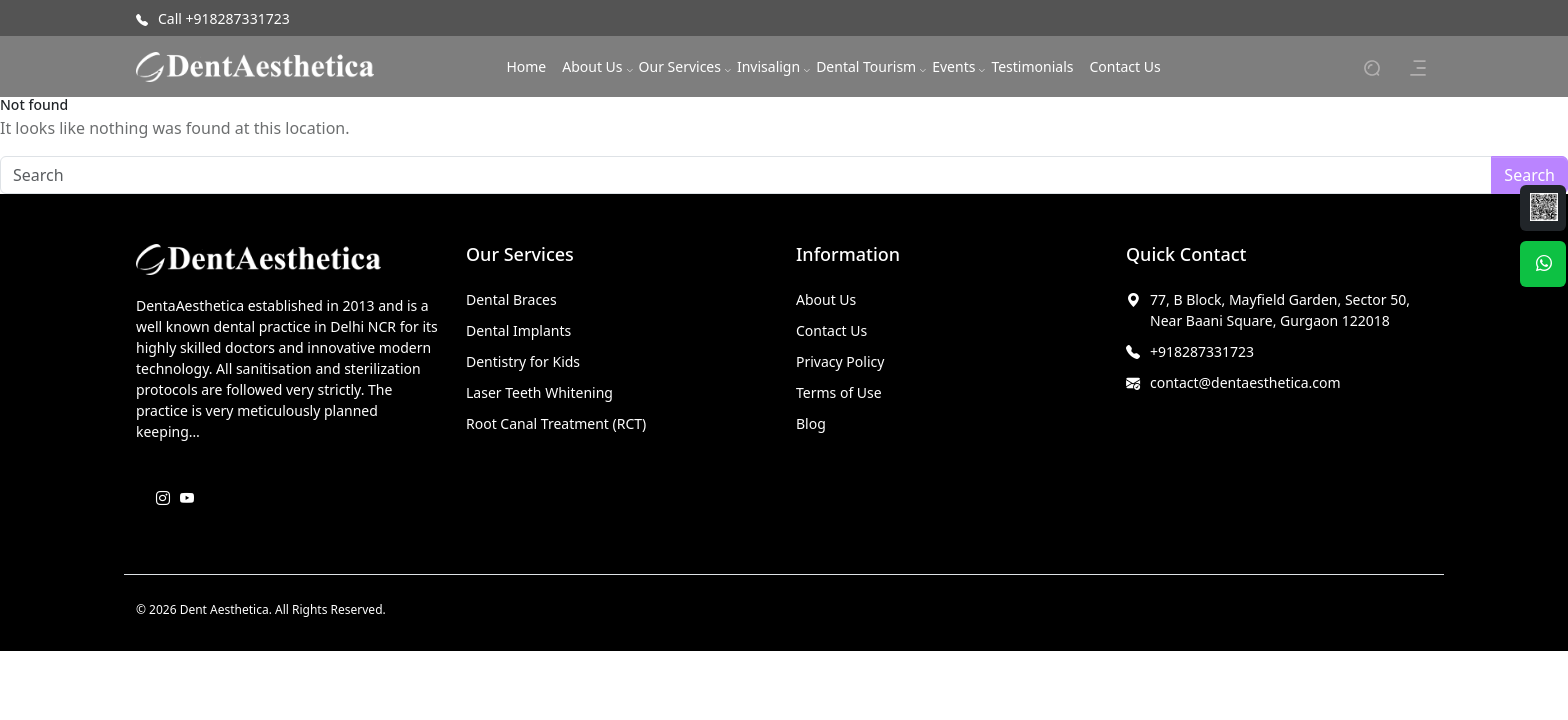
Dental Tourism (866, 66)
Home (526, 66)
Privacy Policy (840, 361)
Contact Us (1124, 66)
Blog (811, 423)
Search (1529, 175)
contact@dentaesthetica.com (1245, 382)
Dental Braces (511, 299)
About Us (592, 66)
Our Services (680, 66)
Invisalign (768, 66)
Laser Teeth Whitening (539, 392)
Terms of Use (839, 392)
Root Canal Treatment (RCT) (556, 423)
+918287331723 (1202, 351)
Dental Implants (518, 330)
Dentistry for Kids (523, 361)
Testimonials (1032, 66)
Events (953, 66)
